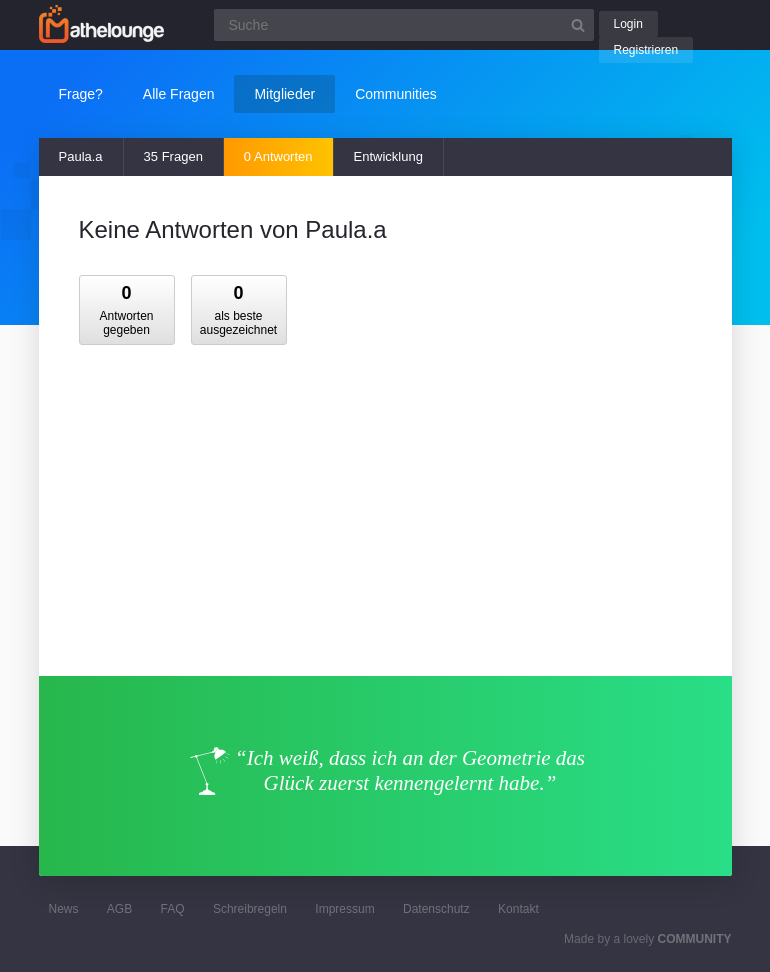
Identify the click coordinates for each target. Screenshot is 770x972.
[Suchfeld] (404, 25)
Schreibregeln (250, 909)
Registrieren (646, 50)
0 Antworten (278, 156)
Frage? (81, 94)
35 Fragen (173, 156)
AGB (119, 909)
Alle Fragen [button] (179, 94)
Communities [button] (396, 94)
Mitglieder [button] (284, 94)
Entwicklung (388, 156)
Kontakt (518, 909)
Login (628, 24)
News (64, 909)
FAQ (173, 909)
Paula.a (81, 156)
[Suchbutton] (578, 25)
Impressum (344, 909)
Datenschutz (436, 909)
